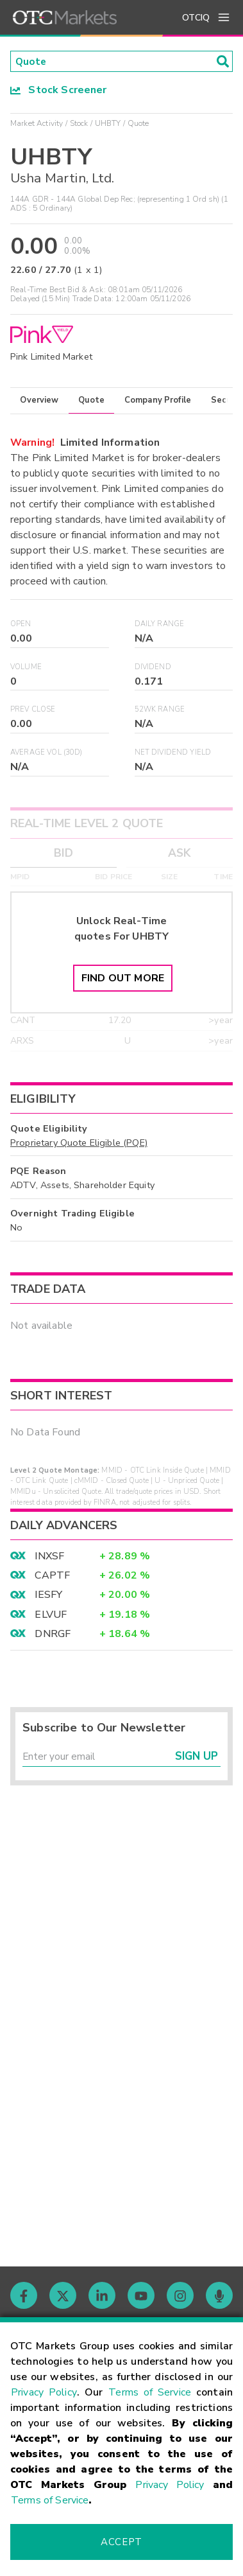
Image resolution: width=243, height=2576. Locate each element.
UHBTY (108, 124)
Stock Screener (58, 90)
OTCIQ (196, 18)
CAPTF (52, 1576)
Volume (26, 667)
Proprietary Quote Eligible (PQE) (78, 1143)
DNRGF (53, 1635)
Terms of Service (149, 2392)
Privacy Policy (44, 2392)
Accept (121, 2542)
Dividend (153, 667)
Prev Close (33, 710)
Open (20, 625)
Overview (39, 401)
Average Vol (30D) (46, 753)
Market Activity (36, 124)
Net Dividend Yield (173, 753)
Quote (91, 401)
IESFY (48, 1596)
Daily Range (160, 625)
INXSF (49, 1557)
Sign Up (196, 1758)
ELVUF (51, 1615)
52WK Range (160, 710)
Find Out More (122, 979)
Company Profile (157, 401)
